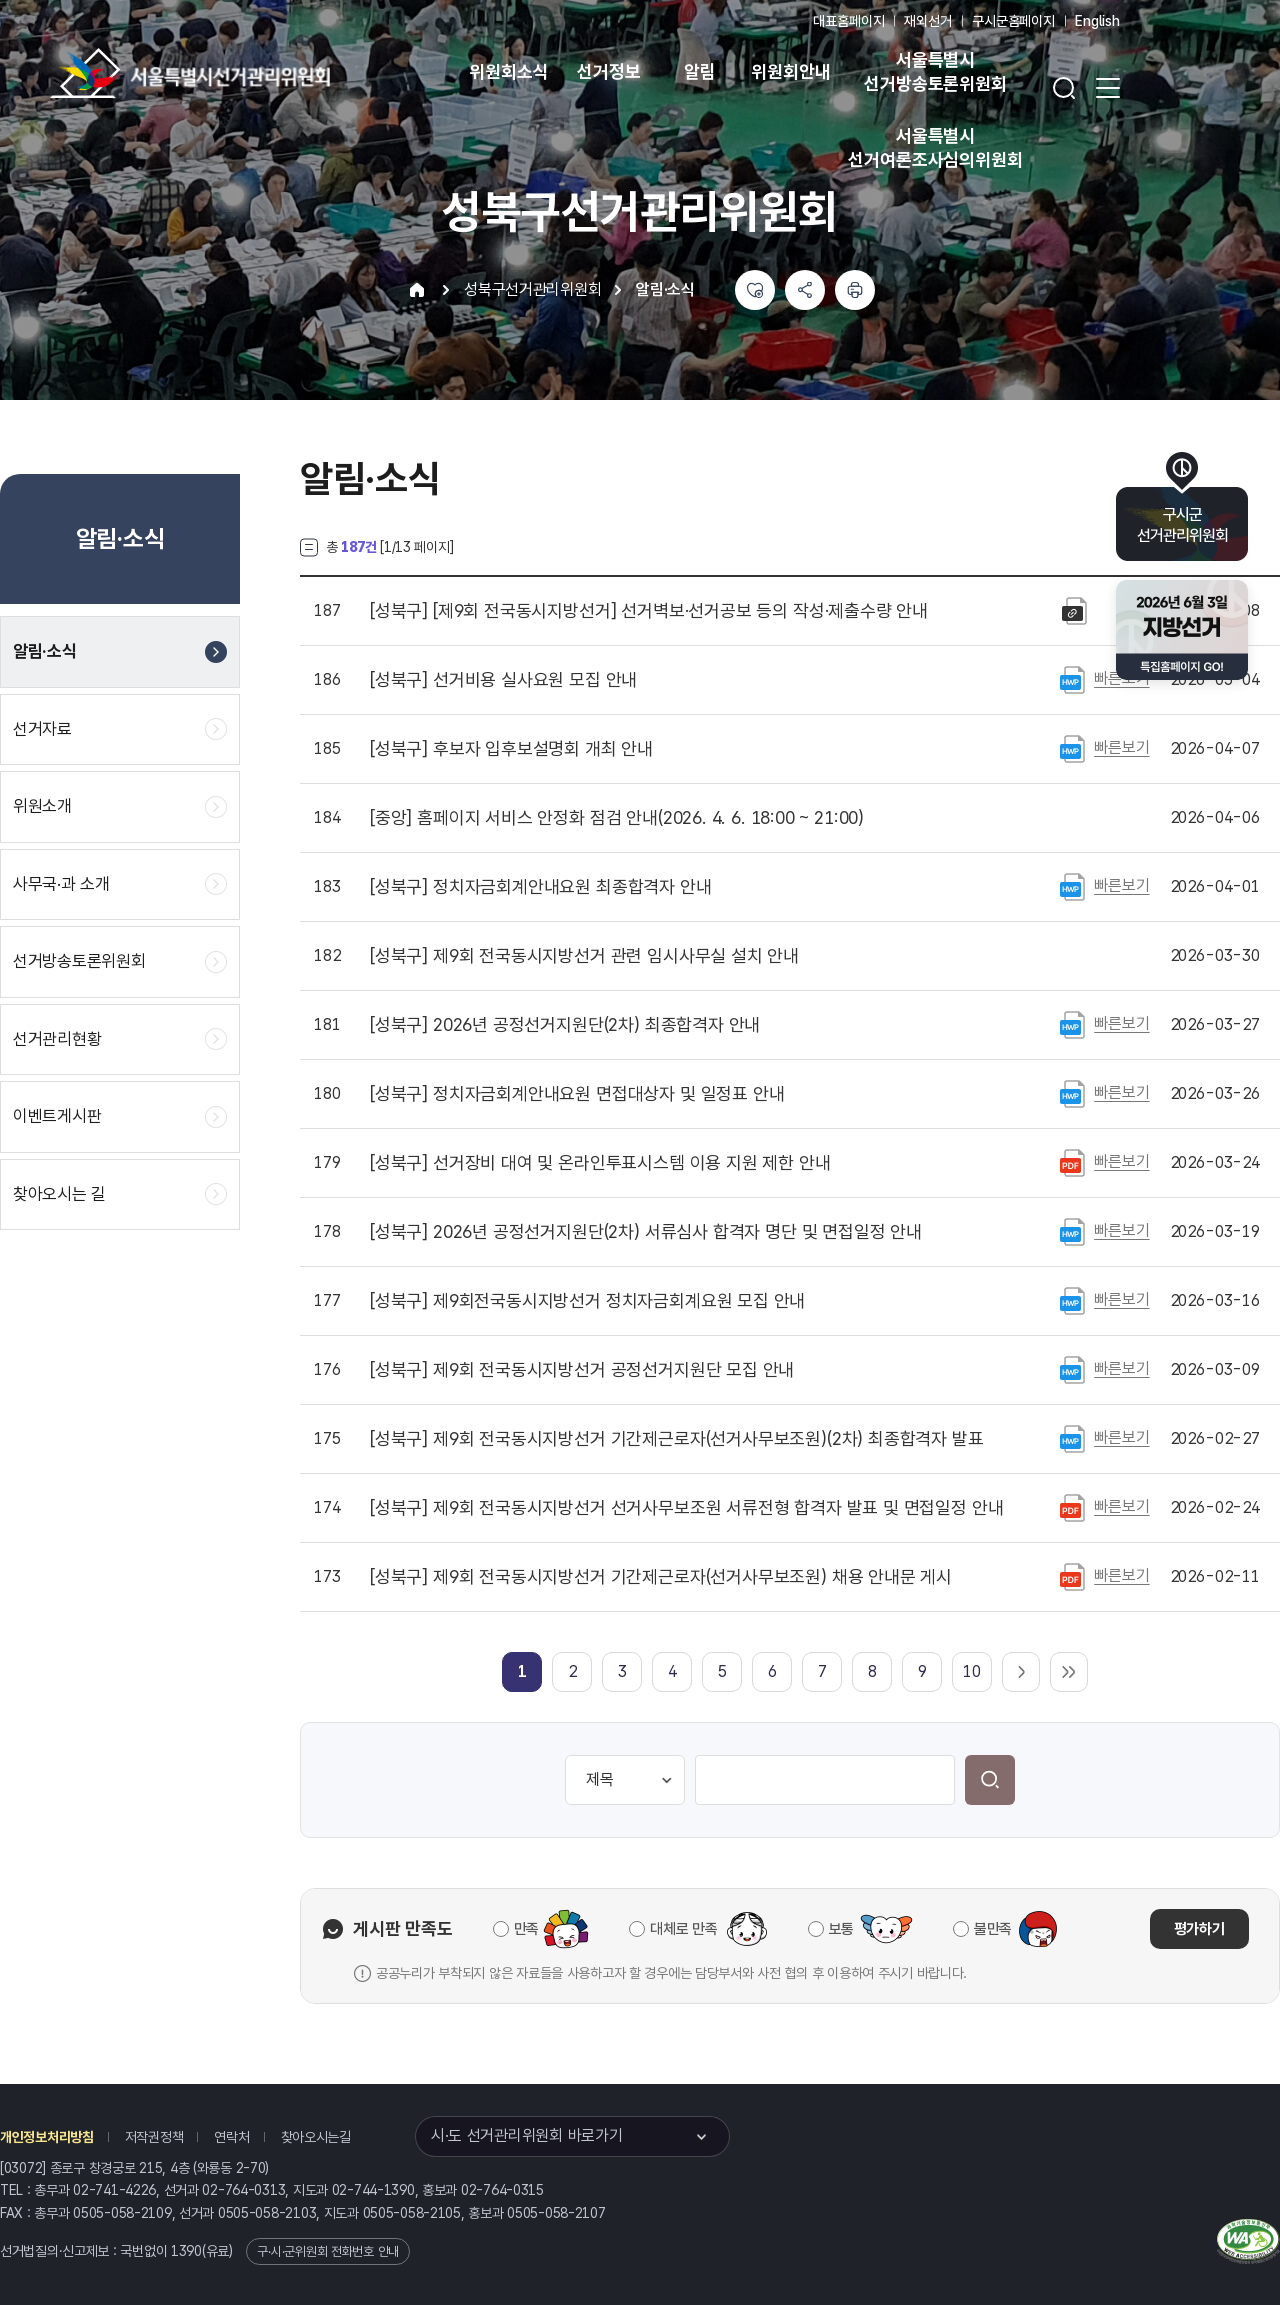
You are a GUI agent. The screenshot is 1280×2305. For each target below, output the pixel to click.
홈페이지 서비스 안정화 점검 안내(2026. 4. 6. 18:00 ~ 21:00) (617, 818)
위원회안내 (790, 71)
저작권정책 (154, 2137)
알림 (700, 71)
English (1097, 21)
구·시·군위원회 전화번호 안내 (328, 2251)
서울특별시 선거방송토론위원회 (935, 71)
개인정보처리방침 (47, 2137)
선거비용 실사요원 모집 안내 (503, 680)
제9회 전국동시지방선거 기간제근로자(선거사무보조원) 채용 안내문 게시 (661, 1577)
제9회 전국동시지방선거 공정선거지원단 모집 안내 (582, 1370)
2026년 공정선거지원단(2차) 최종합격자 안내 (565, 1025)
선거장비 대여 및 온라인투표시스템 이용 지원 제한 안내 (600, 1163)
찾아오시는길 (316, 2137)
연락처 (231, 2137)
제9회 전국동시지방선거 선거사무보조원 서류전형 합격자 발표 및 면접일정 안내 (686, 1508)
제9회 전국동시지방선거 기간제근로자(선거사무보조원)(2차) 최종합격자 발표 (677, 1439)
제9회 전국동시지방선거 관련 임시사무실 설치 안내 (584, 956)
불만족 (993, 1929)
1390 (186, 2251)
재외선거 (927, 21)
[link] (522, 1671)
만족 (526, 1929)
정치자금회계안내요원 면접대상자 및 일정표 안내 (577, 1094)
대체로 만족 (683, 1929)
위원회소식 (508, 71)
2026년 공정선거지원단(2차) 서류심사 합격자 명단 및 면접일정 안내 (646, 1232)
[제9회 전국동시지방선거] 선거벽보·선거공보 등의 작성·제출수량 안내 (649, 611)
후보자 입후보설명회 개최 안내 (511, 749)
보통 (841, 1929)
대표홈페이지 (848, 21)
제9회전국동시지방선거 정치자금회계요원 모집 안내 (587, 1301)
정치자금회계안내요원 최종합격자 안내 (541, 887)
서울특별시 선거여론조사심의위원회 (935, 147)
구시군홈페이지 (1013, 21)
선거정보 (608, 71)
